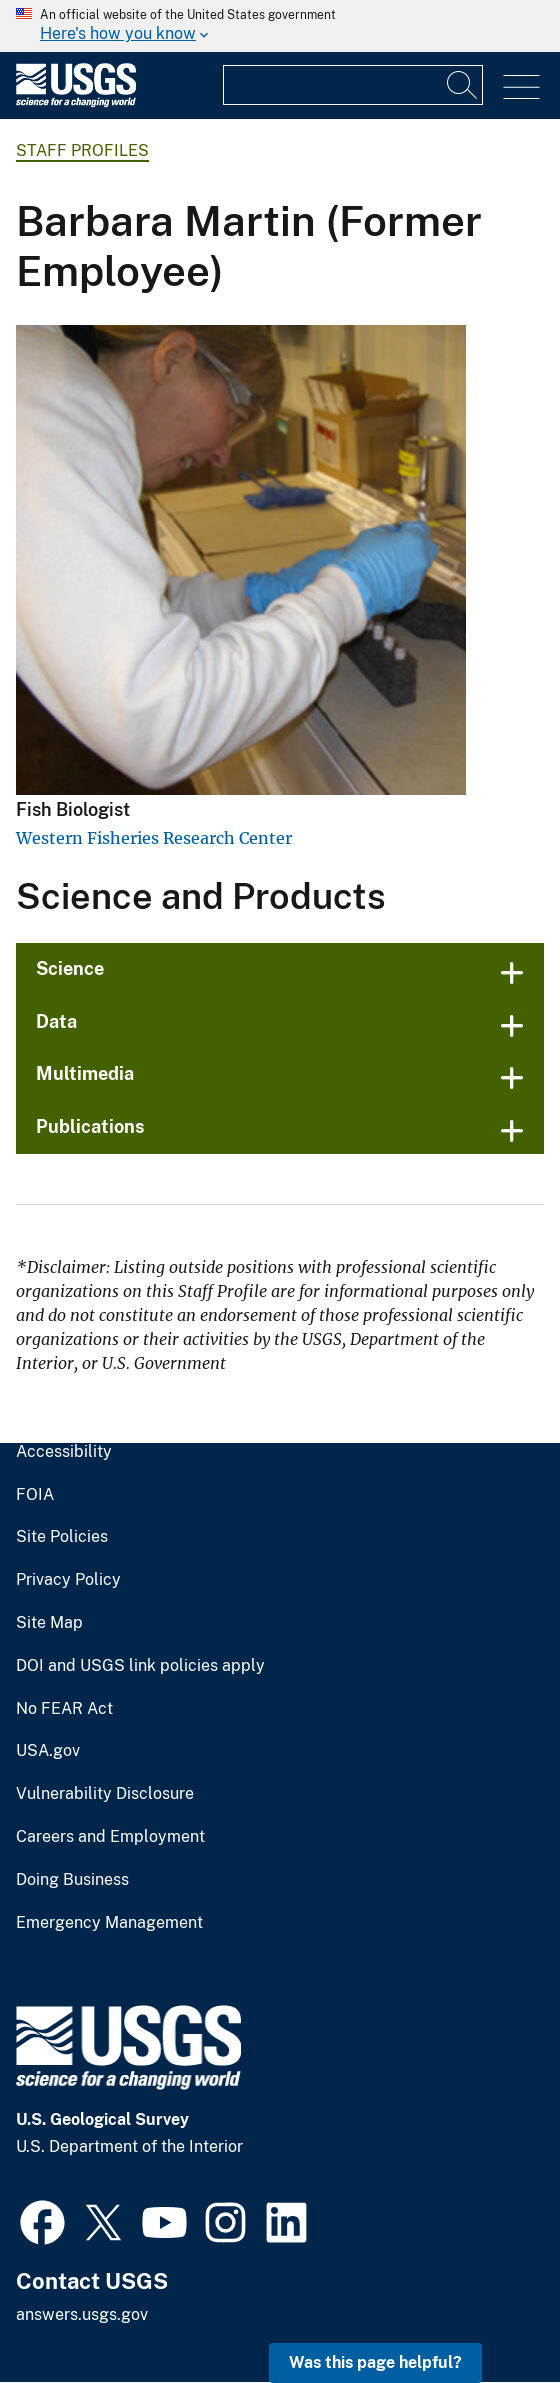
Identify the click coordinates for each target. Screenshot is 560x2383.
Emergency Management (109, 1923)
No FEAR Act (64, 1709)
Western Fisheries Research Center (154, 838)
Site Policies (62, 1537)
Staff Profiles (82, 150)
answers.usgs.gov (82, 2314)
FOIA (35, 1495)
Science (70, 968)
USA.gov (48, 1751)
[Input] (353, 85)
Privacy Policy (68, 1580)
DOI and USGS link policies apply (140, 1666)
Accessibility (64, 1452)
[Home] (76, 102)
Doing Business (72, 1880)
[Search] (463, 85)
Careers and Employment (110, 1837)
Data (56, 1021)
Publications (90, 1126)
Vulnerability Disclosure (105, 1794)
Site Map (49, 1623)
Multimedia (85, 1073)
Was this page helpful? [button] (375, 2362)
